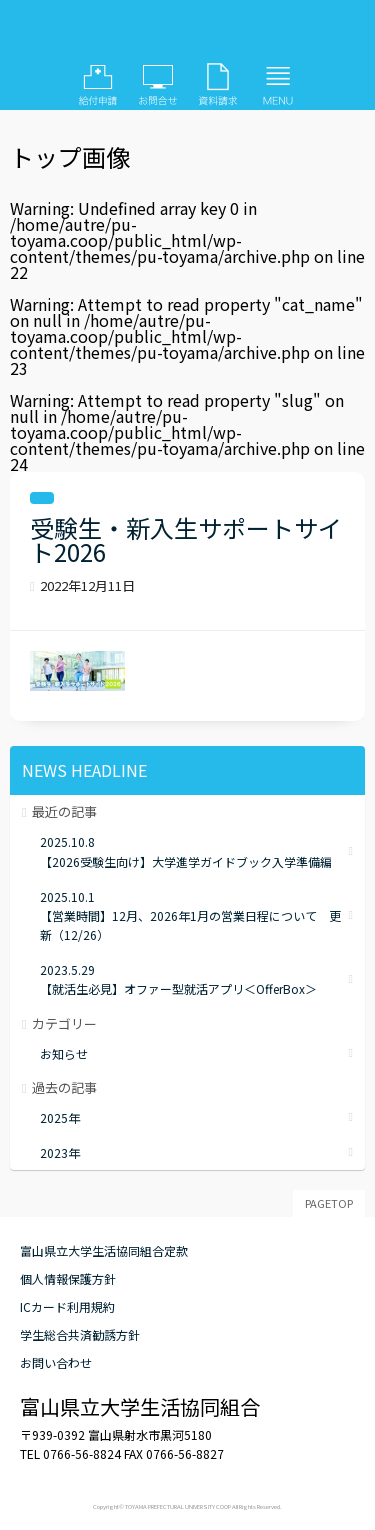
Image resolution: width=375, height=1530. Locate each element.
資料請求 (218, 85)
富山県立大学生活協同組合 (188, 35)
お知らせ (64, 1053)
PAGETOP (329, 1203)
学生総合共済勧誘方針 (80, 1334)
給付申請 (98, 85)
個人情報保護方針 (68, 1278)
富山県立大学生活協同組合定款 (104, 1250)
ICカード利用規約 (67, 1306)
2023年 (60, 1152)
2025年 (60, 1117)
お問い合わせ (158, 85)
